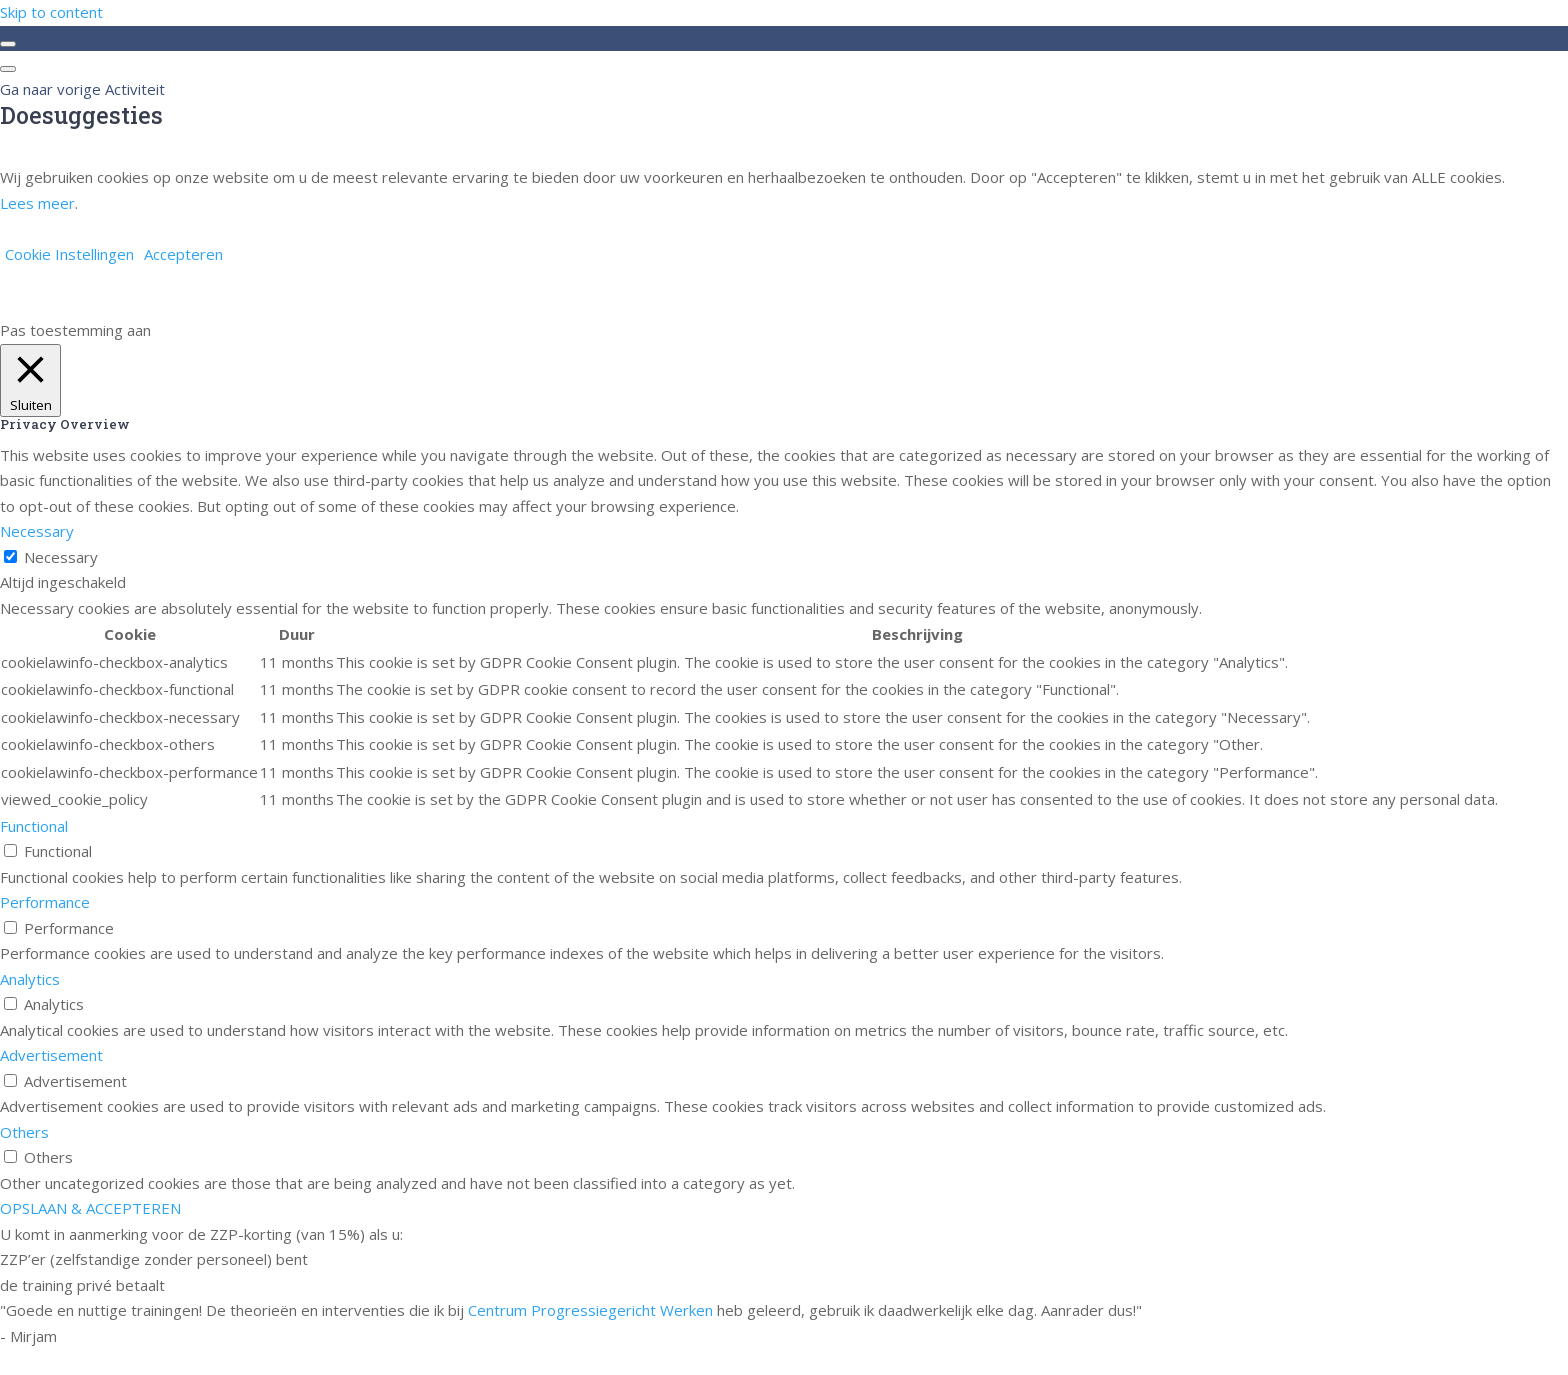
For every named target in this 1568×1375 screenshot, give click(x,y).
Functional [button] (34, 826)
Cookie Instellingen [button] (69, 254)
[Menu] (8, 69)
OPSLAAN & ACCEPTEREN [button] (90, 1208)
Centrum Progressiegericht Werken (590, 1310)
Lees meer (37, 203)
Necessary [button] (37, 531)
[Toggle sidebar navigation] (8, 44)
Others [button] (24, 1132)
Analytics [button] (30, 979)
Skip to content (51, 12)
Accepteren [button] (183, 254)
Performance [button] (45, 902)
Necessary (61, 557)
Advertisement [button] (51, 1055)
